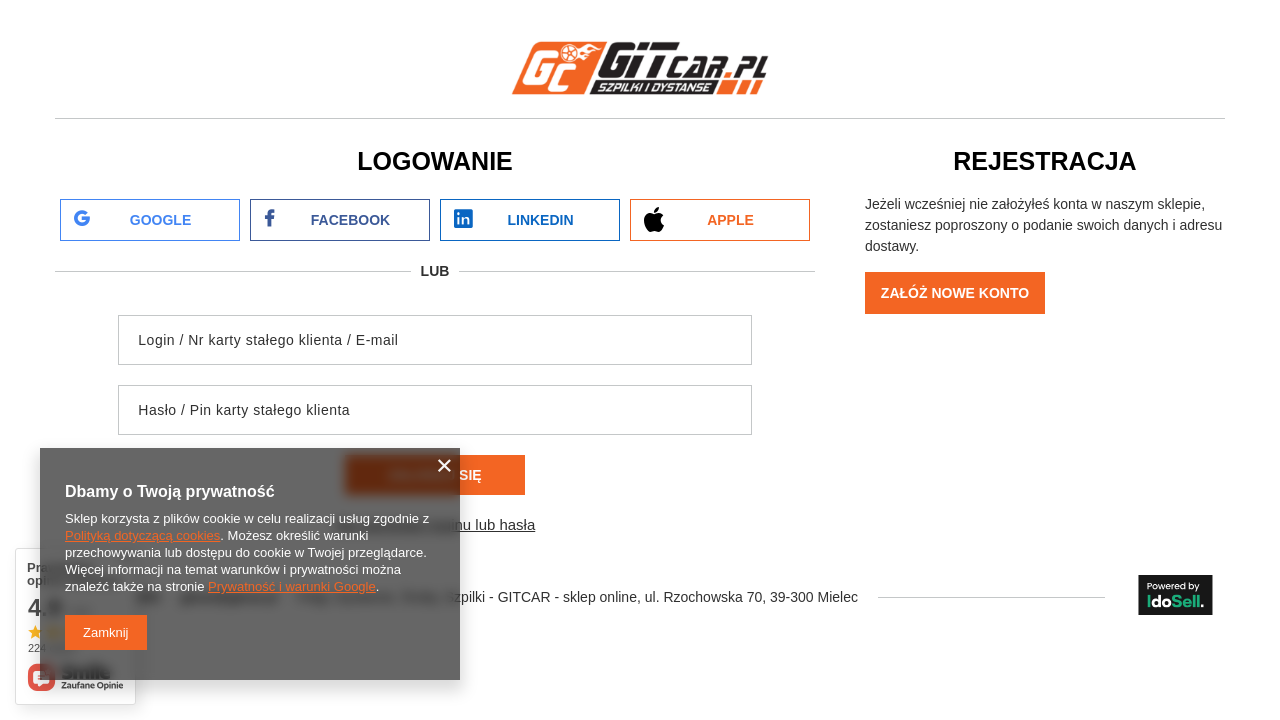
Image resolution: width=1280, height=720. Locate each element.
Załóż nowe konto (955, 293)
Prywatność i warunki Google (292, 586)
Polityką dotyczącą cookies (142, 535)
